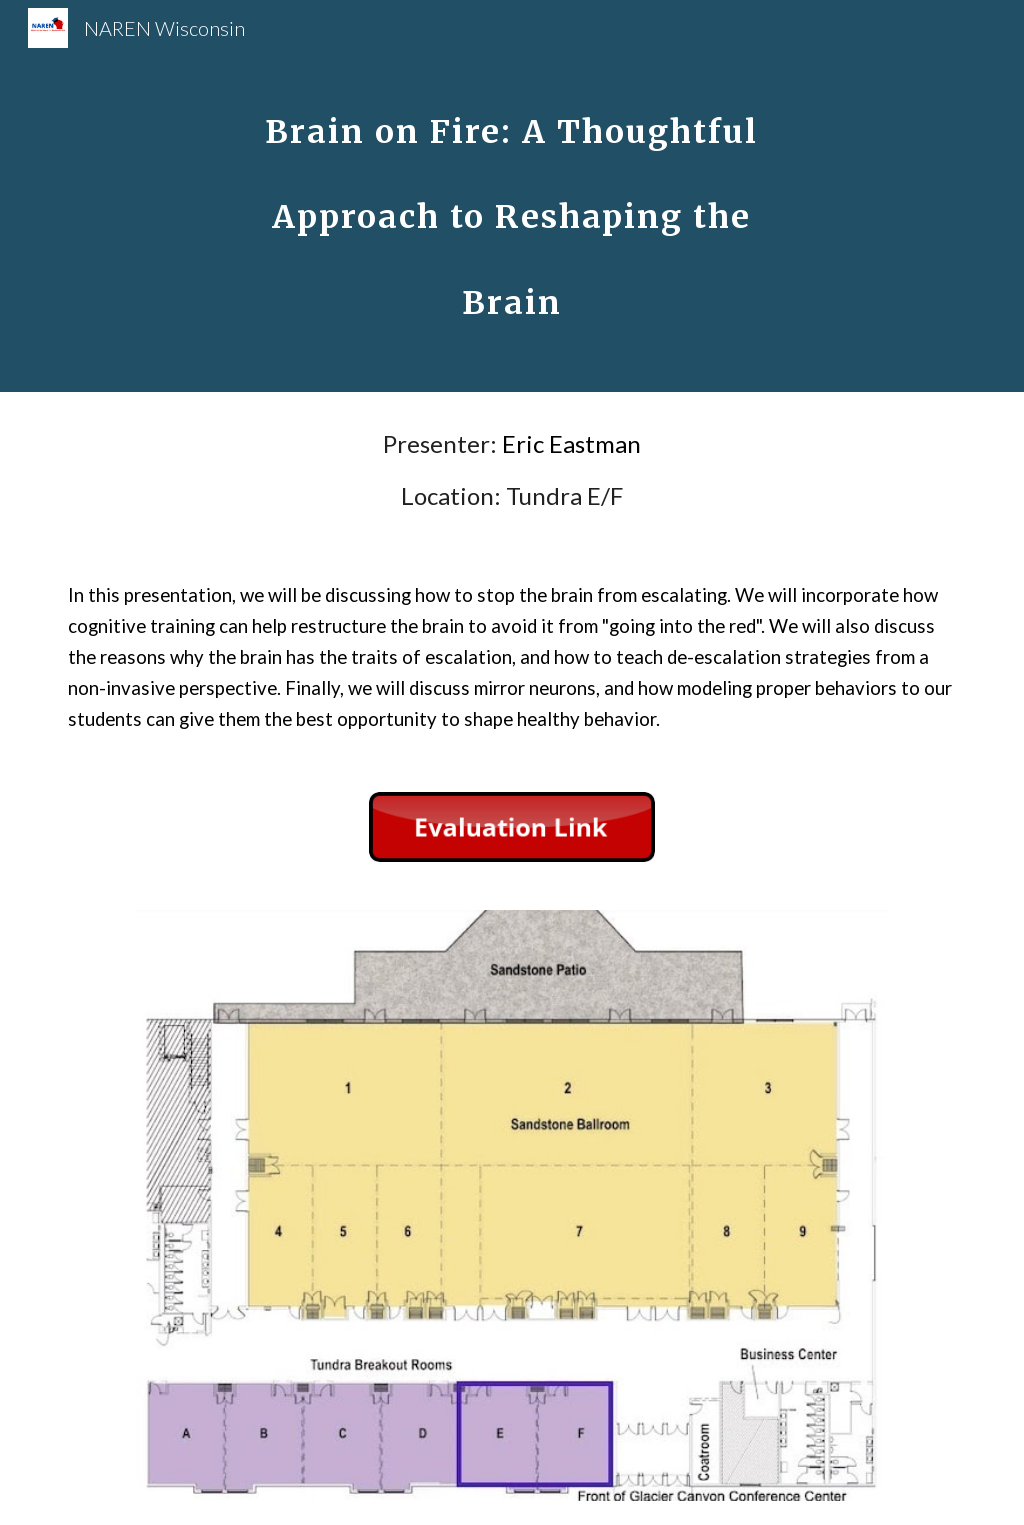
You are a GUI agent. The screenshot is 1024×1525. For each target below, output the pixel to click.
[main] (511, 196)
